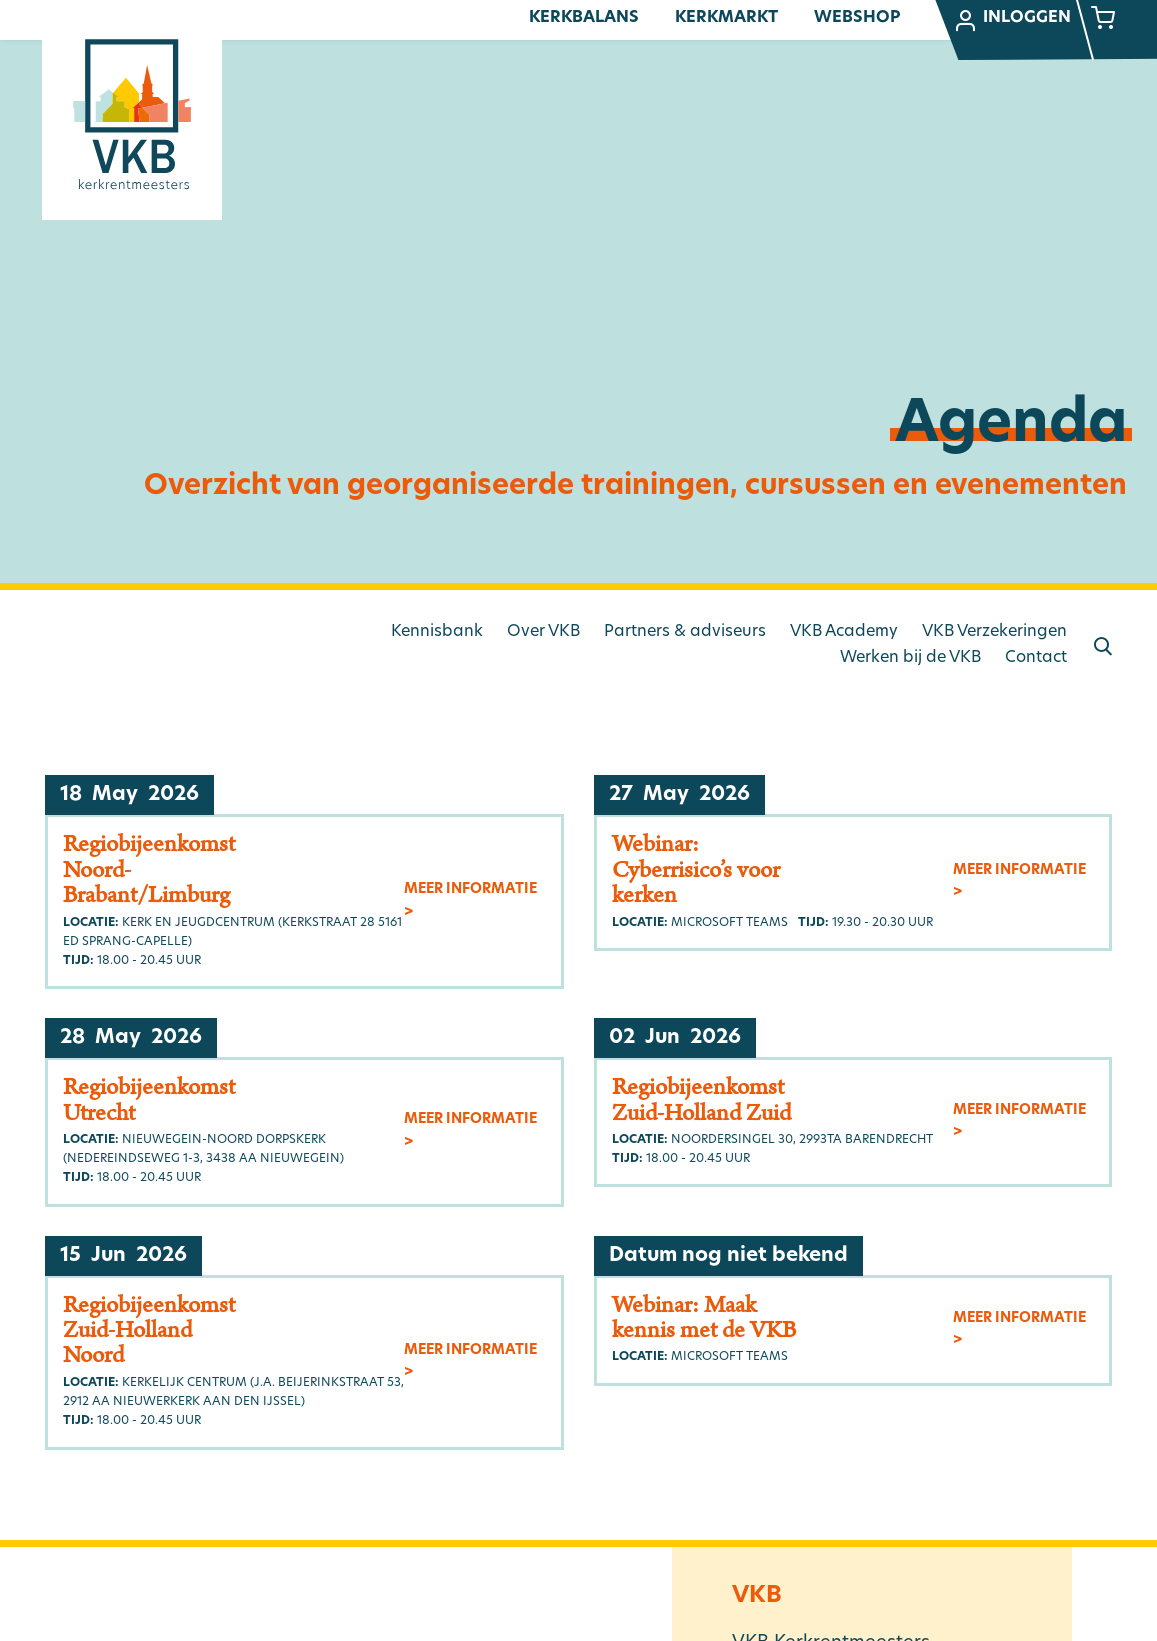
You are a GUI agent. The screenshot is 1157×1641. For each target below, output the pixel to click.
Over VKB (543, 632)
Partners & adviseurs (685, 632)
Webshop (857, 18)
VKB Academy (844, 632)
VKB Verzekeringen (994, 632)
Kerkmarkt (726, 18)
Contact (1036, 658)
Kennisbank (437, 632)
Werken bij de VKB (910, 658)
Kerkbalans (584, 18)
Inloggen (1012, 21)
